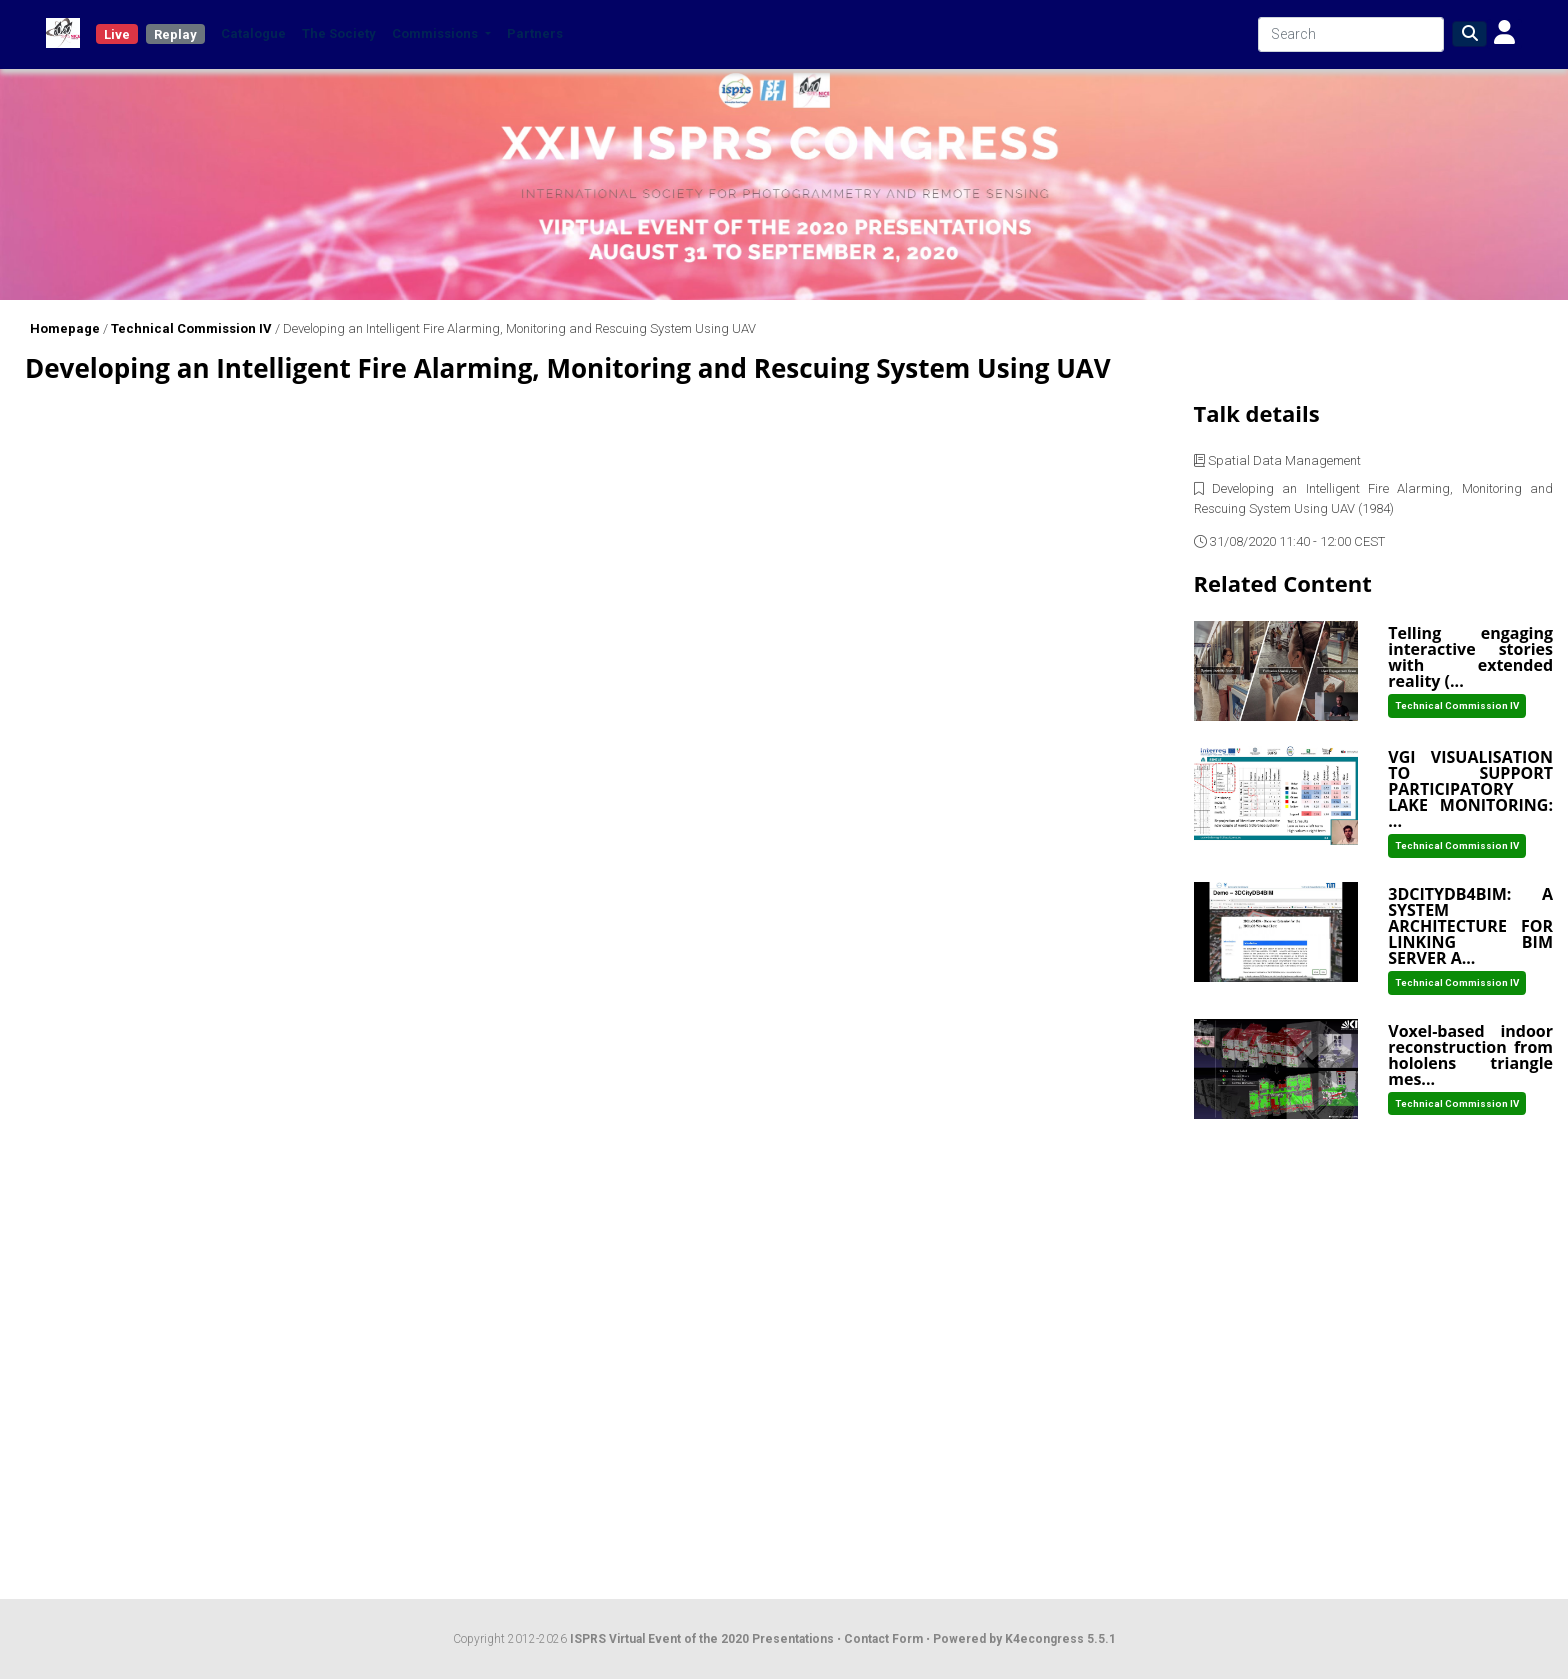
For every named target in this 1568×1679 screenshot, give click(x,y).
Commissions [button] (436, 33)
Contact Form (885, 1639)
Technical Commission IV (191, 328)
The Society (339, 33)
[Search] (1351, 34)
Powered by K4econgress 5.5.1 (1024, 1639)
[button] (1504, 34)
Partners (535, 33)
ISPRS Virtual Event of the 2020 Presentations (702, 1639)
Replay (175, 34)
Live (117, 34)
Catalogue (253, 33)
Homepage (65, 328)
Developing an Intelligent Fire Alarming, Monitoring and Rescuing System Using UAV (519, 328)
